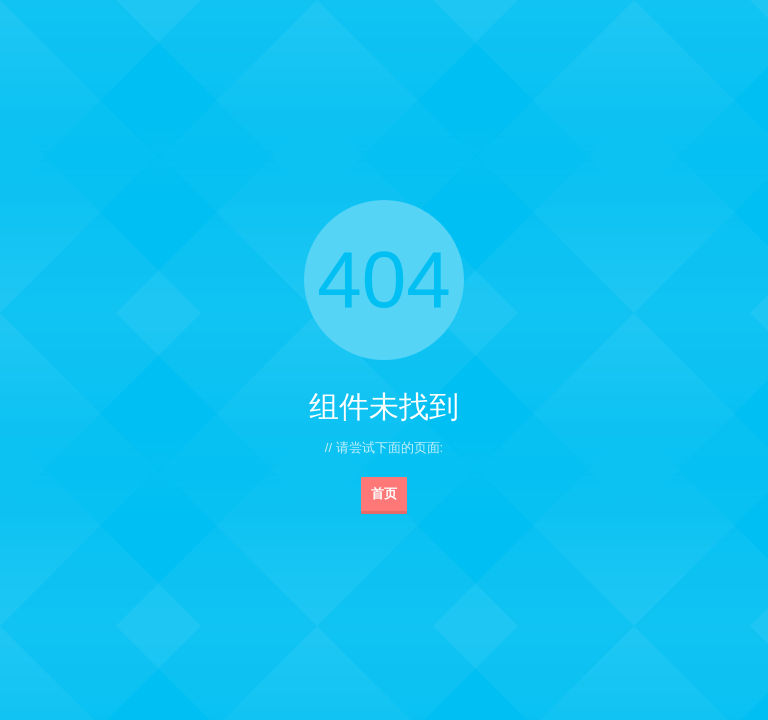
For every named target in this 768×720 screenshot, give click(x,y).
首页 (384, 493)
